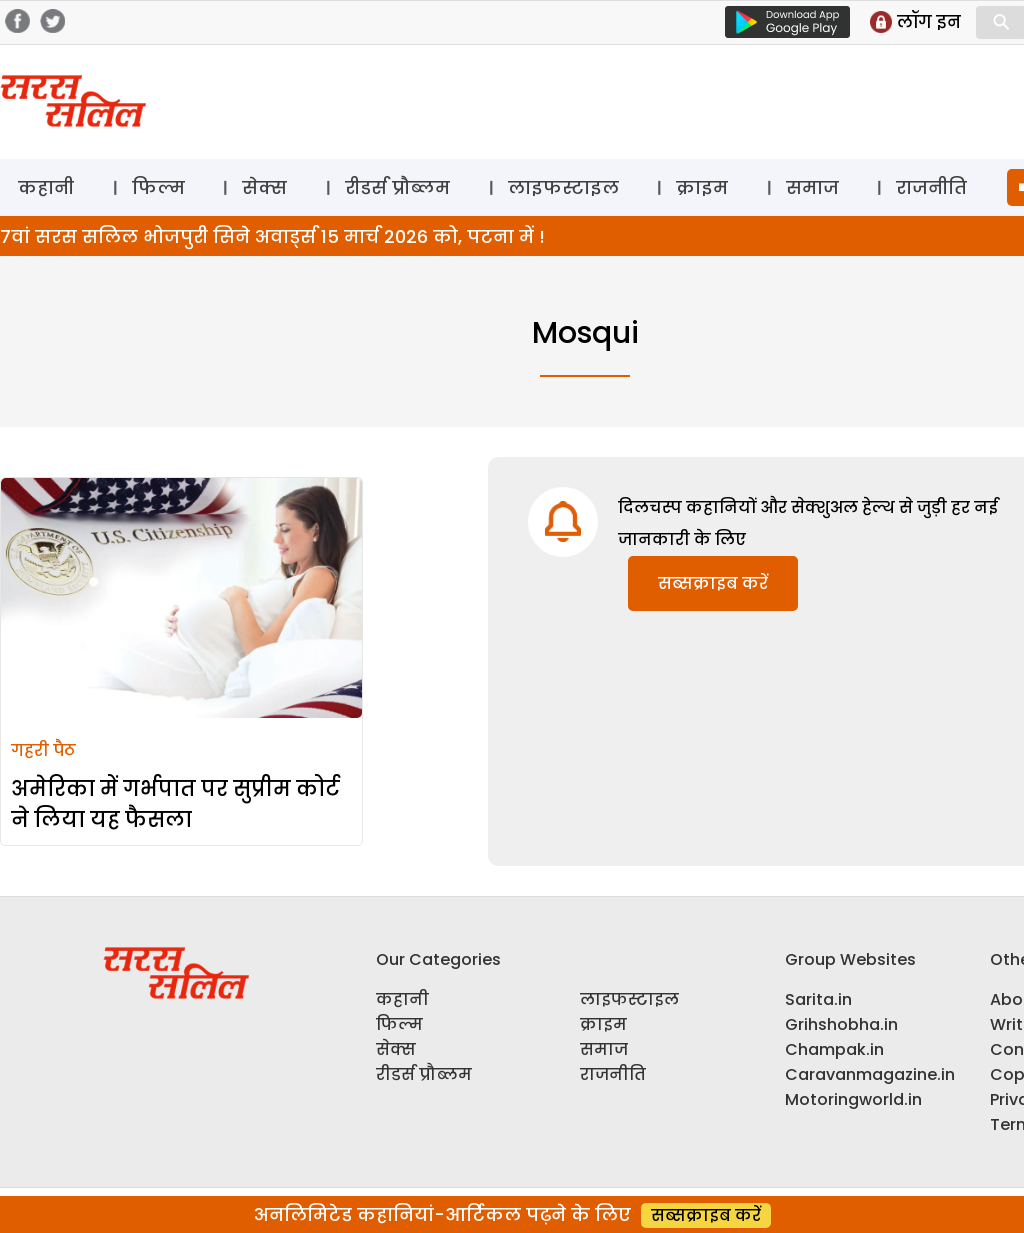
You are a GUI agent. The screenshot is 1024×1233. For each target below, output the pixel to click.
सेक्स (264, 187)
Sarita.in (818, 999)
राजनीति (931, 187)
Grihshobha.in (841, 1024)
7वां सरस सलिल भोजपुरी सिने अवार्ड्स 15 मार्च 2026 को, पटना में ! (272, 236)
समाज (812, 187)
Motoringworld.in (853, 1099)
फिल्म (158, 187)
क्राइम (702, 187)
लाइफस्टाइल (563, 187)
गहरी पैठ (43, 750)
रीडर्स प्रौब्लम (397, 187)
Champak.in (834, 1049)
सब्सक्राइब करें (713, 583)
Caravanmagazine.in (870, 1074)
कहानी (46, 187)
